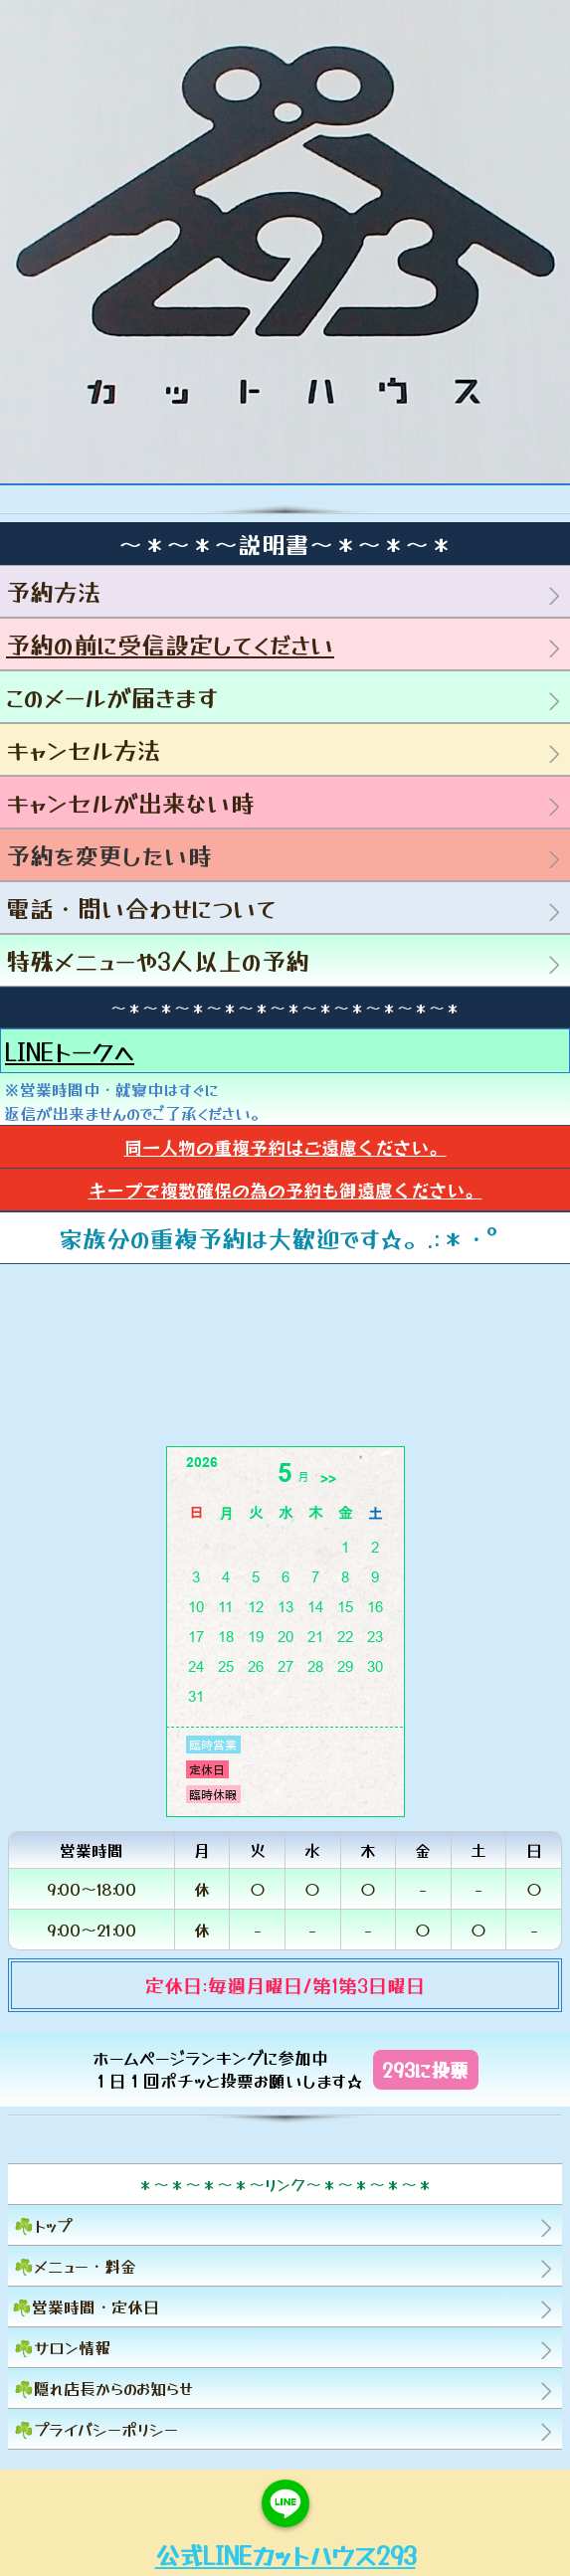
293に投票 (425, 2069)
